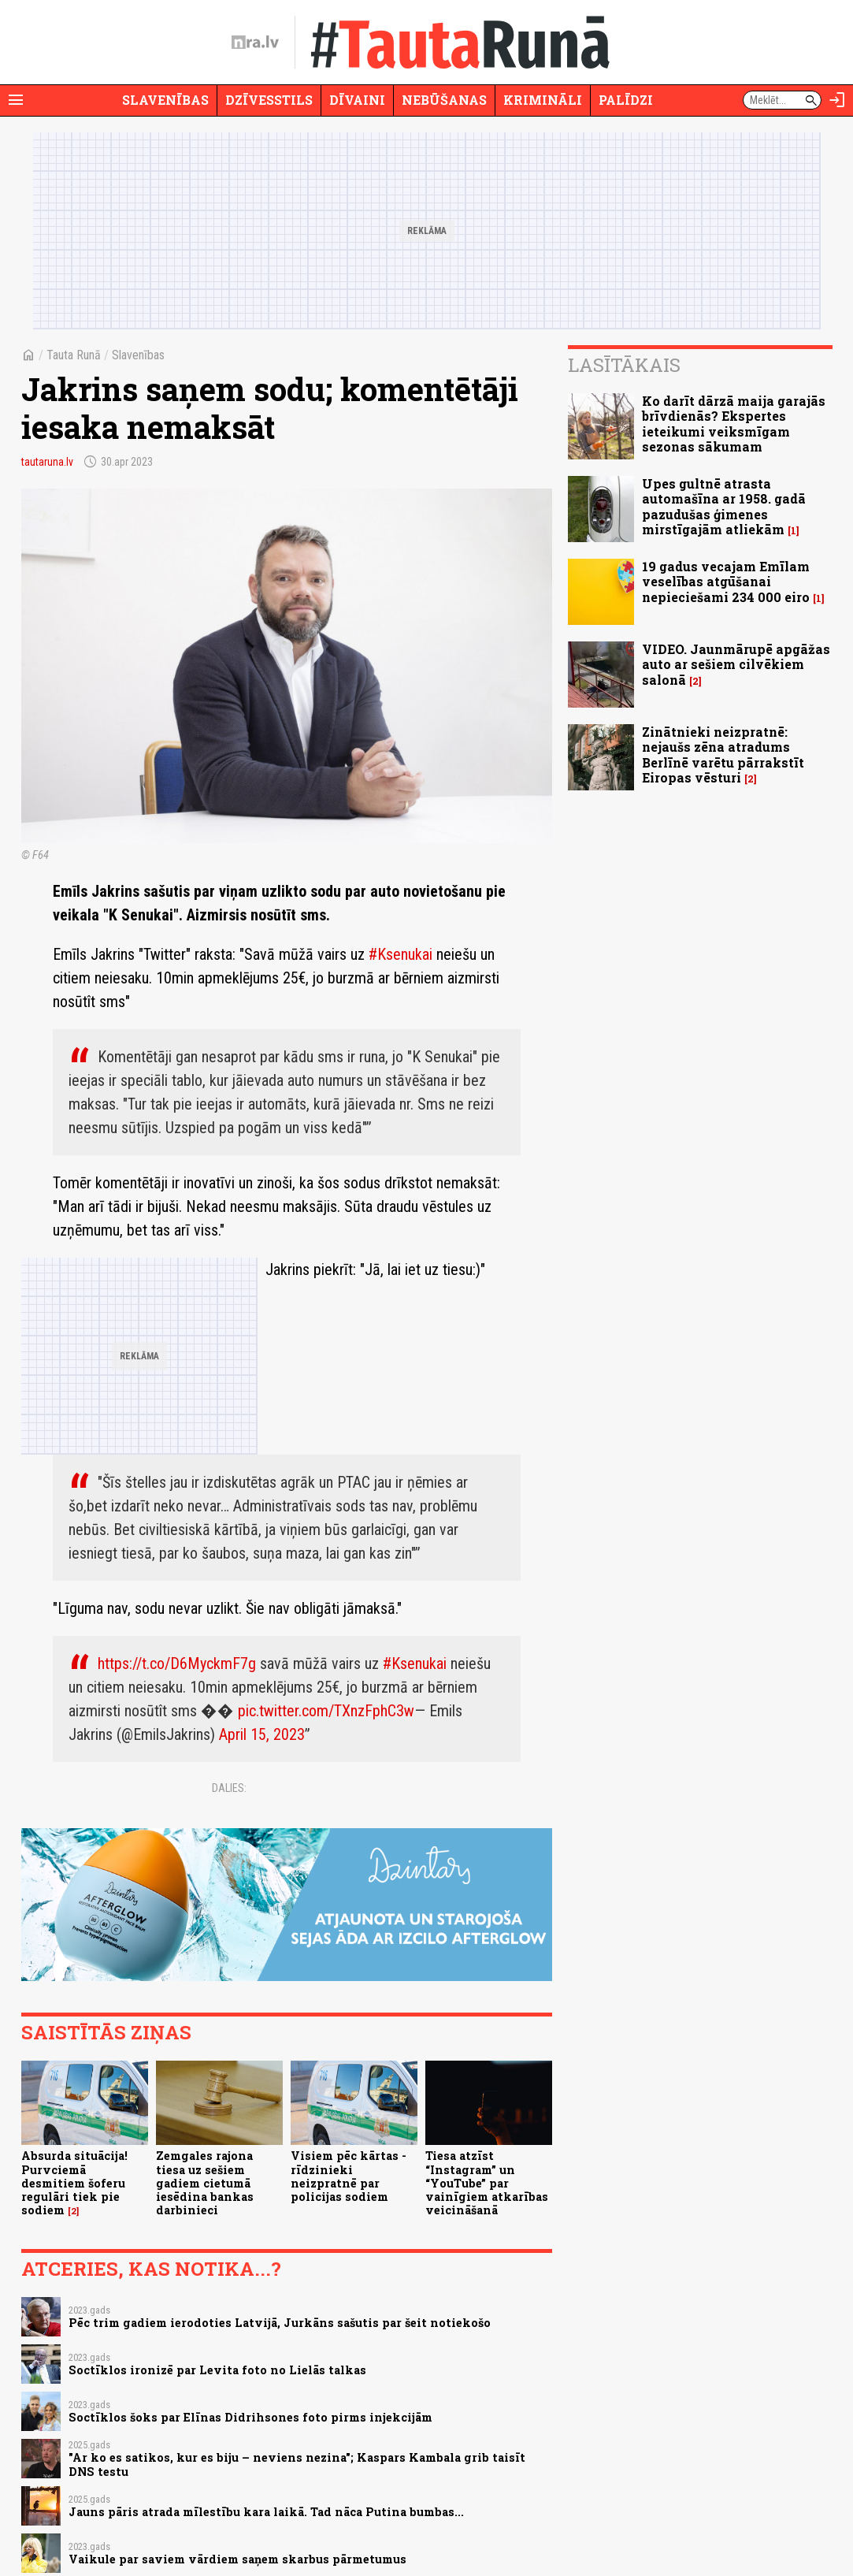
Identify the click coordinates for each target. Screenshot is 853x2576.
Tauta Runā (73, 355)
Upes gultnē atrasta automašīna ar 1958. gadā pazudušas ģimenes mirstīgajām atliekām (724, 506)
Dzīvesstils (269, 99)
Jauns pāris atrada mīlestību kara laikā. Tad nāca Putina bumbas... (266, 2511)
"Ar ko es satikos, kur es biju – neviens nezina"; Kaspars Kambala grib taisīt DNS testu (297, 2464)
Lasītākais (624, 364)
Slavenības (165, 99)
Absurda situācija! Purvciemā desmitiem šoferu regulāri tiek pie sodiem (74, 2182)
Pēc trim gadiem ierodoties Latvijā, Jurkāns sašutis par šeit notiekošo (280, 2322)
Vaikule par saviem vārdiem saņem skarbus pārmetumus (237, 2559)
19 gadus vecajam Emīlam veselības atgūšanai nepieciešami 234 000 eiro (726, 581)
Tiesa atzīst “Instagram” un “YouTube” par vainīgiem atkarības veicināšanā (486, 2182)
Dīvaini (357, 99)
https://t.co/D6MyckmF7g (177, 1663)
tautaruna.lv (47, 461)
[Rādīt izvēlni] (16, 100)
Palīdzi (626, 99)
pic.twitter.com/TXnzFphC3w (326, 1710)
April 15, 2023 (262, 1734)
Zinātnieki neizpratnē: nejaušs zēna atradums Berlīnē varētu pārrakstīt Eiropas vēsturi (723, 754)
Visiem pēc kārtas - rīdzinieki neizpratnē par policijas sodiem (348, 2176)
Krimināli (542, 99)
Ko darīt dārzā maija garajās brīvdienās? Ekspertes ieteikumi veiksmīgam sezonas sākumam (733, 423)
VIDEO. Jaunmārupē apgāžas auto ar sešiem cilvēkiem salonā (736, 664)
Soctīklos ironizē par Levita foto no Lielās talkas (217, 2369)
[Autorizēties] (837, 100)
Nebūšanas (444, 99)
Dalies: (229, 1788)
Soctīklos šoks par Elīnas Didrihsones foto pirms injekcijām (250, 2417)
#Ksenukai (400, 954)
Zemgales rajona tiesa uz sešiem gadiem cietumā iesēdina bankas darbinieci (205, 2182)
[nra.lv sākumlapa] (255, 42)
